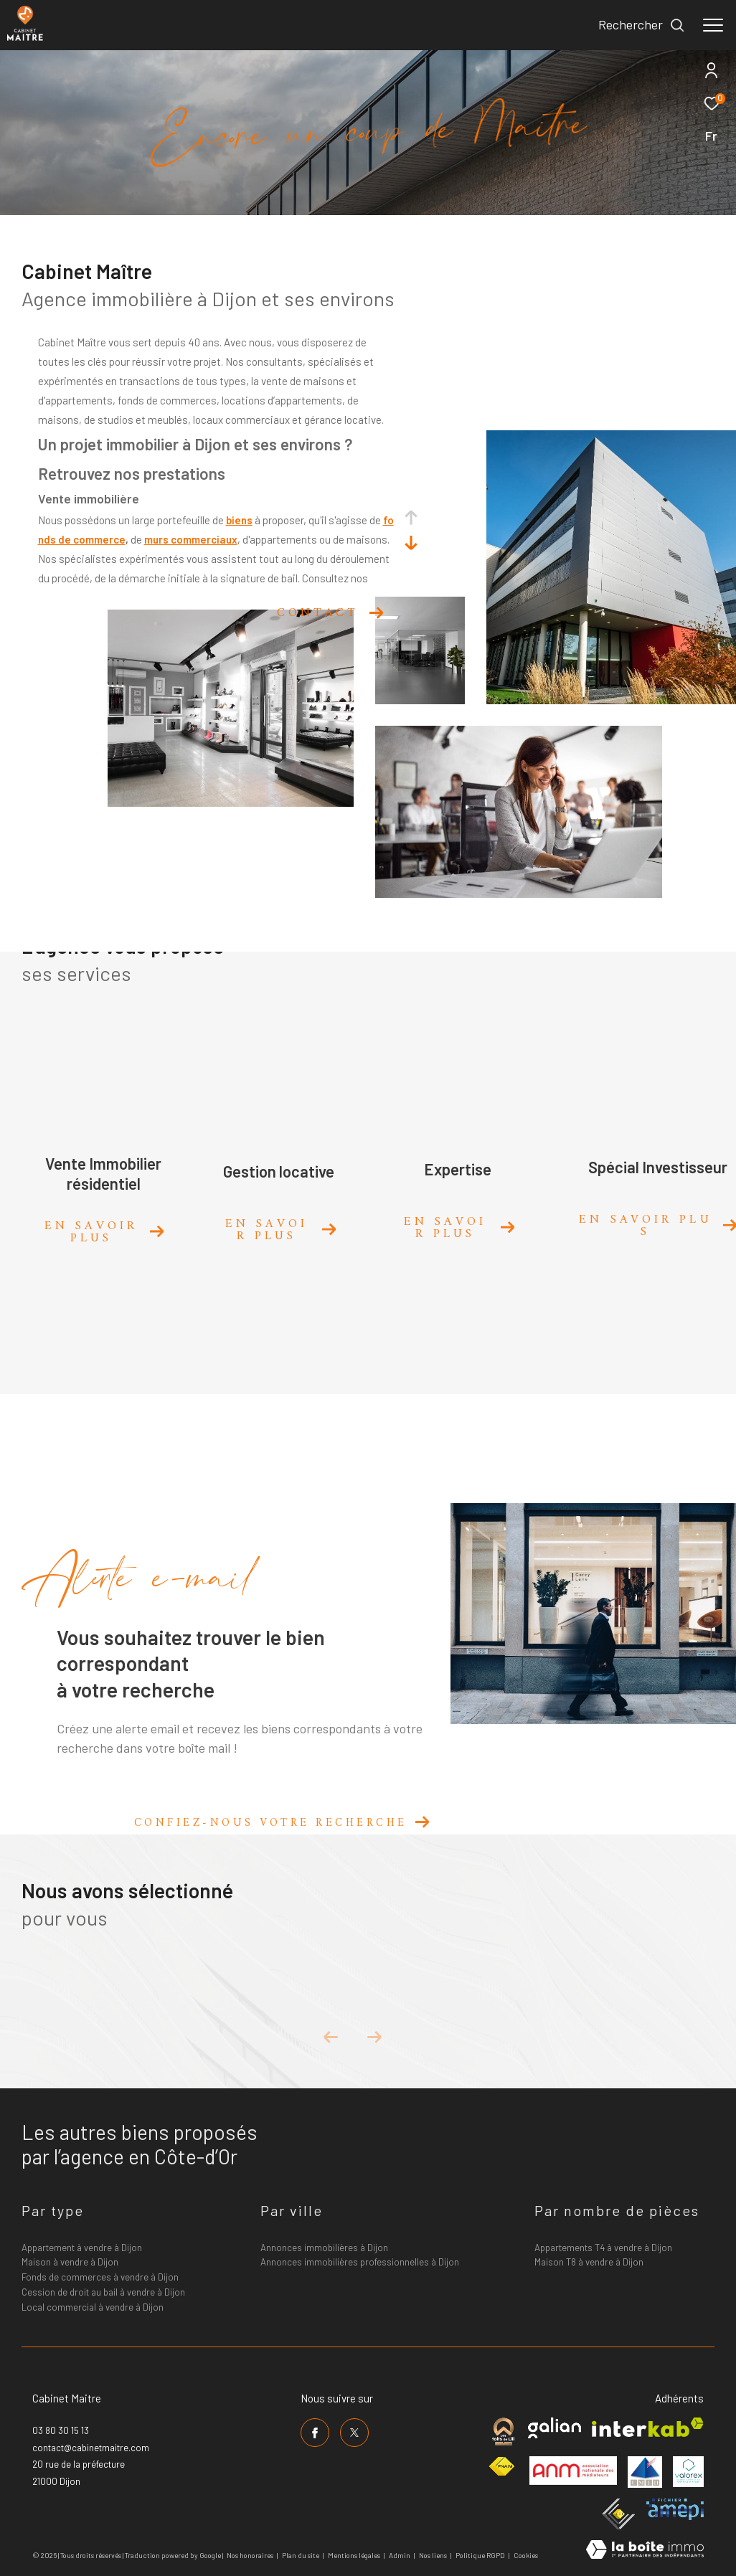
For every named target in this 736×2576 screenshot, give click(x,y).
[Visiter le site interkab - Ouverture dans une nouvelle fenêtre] (648, 2427)
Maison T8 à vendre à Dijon (588, 2262)
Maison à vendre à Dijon (70, 2262)
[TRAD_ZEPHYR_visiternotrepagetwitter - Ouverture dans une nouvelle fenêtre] (354, 2432)
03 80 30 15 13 (60, 2430)
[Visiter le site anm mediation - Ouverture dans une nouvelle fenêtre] (573, 2470)
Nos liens (433, 2555)
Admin (400, 2555)
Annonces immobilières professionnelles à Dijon (359, 2262)
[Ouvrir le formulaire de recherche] (641, 25)
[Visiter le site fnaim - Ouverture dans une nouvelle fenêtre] (501, 2466)
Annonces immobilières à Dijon (324, 2247)
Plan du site (301, 2555)
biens (239, 519)
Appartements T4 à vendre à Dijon (603, 2247)
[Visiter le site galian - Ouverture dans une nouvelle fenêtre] (554, 2428)
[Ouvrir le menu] (713, 25)
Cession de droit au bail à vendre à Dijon (103, 2292)
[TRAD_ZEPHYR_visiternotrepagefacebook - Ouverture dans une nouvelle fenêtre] (315, 2432)
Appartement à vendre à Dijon (82, 2247)
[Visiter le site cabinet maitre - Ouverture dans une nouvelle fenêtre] (503, 2431)
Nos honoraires (250, 2555)
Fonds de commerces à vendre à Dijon (100, 2277)
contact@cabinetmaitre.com (90, 2447)
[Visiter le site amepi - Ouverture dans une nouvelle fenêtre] (675, 2509)
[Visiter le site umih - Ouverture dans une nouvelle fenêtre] (645, 2472)
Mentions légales (355, 2555)
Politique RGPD (480, 2555)
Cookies (526, 2556)
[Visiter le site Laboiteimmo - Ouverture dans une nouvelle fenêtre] (645, 2550)
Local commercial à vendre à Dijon (93, 2307)
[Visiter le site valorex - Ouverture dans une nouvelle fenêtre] (688, 2471)
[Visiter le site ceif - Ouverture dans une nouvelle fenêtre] (619, 2514)
